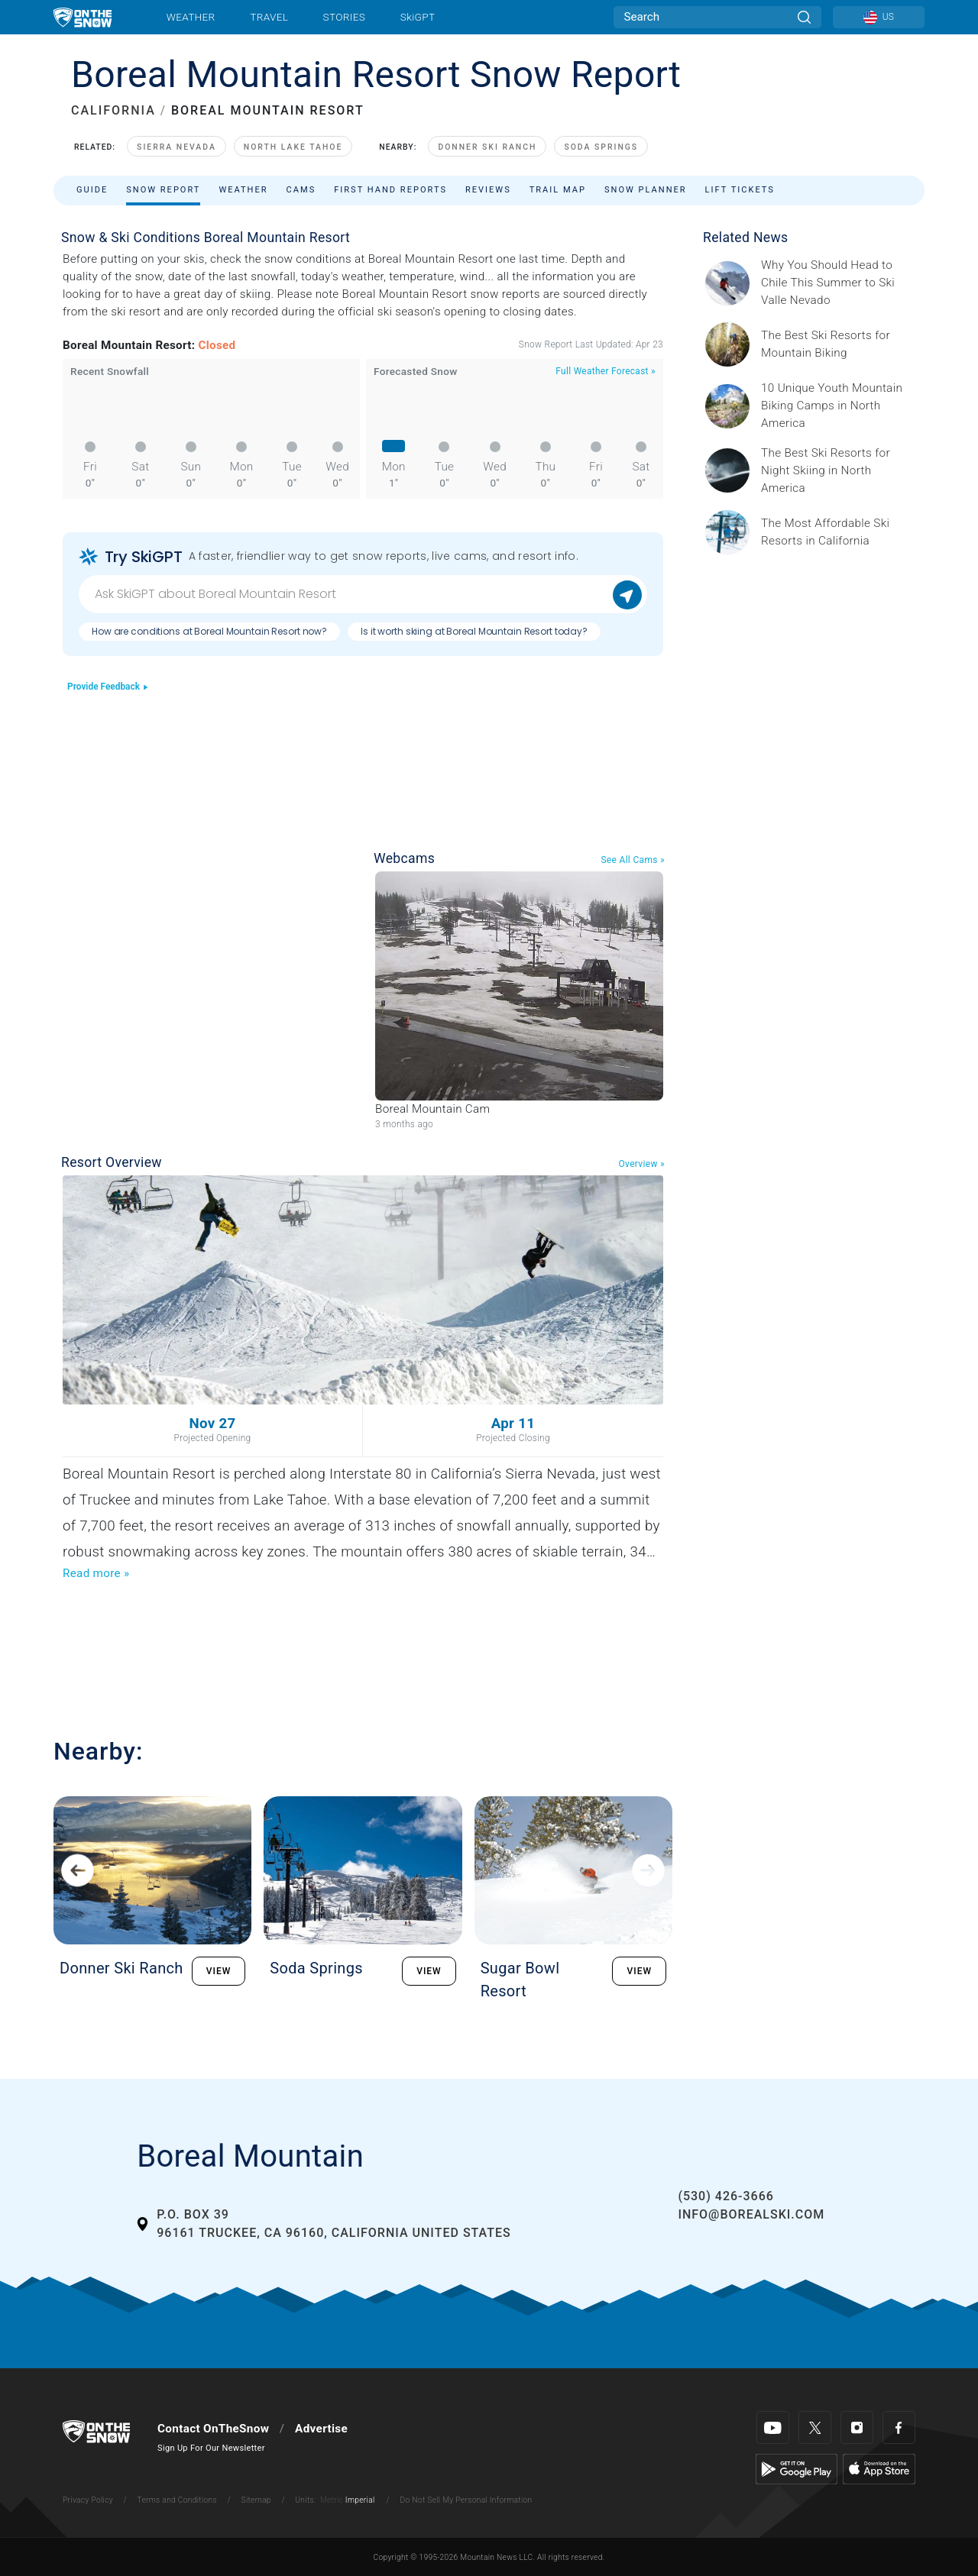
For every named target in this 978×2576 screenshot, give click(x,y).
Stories (344, 17)
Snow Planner (645, 190)
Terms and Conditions (176, 2500)
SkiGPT (417, 17)
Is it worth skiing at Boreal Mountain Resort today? (474, 631)
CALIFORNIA (113, 110)
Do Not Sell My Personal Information (466, 2500)
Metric (331, 2500)
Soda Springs (601, 147)
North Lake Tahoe (293, 147)
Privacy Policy (88, 2500)
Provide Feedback (108, 686)
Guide (92, 190)
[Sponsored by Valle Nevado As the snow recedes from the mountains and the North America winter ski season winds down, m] (838, 283)
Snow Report (163, 190)
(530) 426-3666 (725, 2196)
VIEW (219, 1971)
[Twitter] (814, 2427)
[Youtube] (772, 2427)
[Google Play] (796, 2468)
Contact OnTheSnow (213, 2428)
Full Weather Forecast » (605, 371)
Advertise (321, 2428)
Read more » (96, 1573)
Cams (301, 190)
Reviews (488, 190)
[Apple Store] (879, 2468)
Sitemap (256, 2500)
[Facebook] (898, 2427)
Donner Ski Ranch (487, 147)
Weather (191, 17)
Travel (269, 17)
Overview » (642, 1164)
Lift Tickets (740, 190)
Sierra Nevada (176, 147)
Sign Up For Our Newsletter (211, 2448)
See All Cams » (633, 860)
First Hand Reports (390, 190)
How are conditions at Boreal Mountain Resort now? (209, 631)
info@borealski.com (751, 2214)
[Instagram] (856, 2427)
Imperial (360, 2500)
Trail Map (557, 190)
